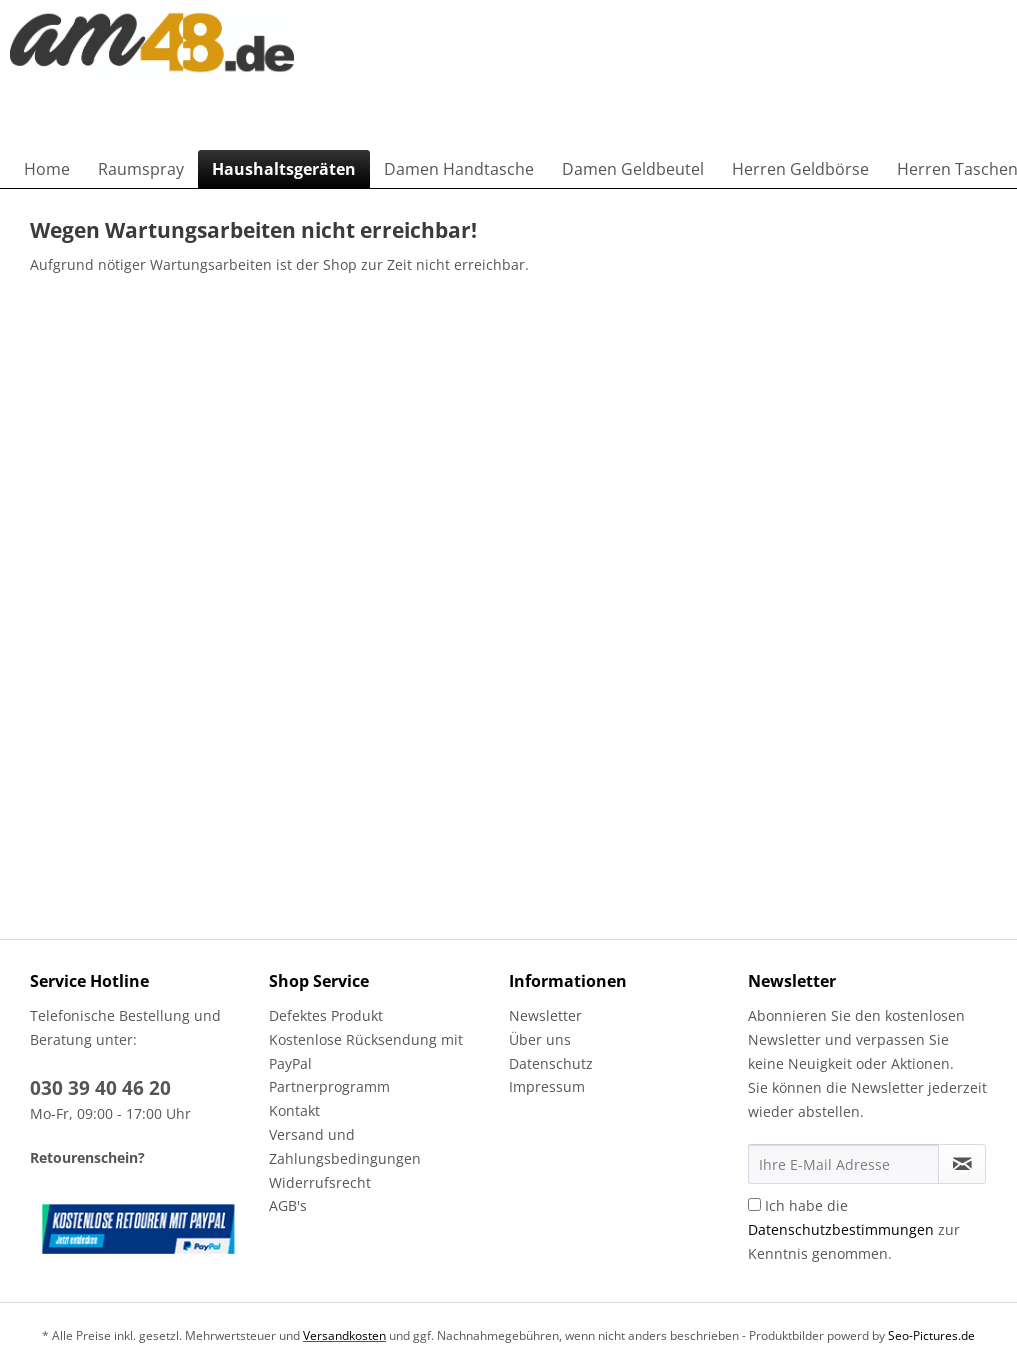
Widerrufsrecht (320, 1182)
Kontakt (294, 1110)
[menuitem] (47, 169)
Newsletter (545, 1015)
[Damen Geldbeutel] (633, 169)
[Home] (47, 169)
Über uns (540, 1039)
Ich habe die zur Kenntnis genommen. (854, 1229)
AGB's (288, 1205)
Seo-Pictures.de (931, 1335)
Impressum (547, 1086)
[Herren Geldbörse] (800, 169)
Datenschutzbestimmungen (841, 1229)
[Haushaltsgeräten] (284, 169)
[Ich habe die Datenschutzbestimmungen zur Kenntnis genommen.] (754, 1204)
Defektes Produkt (326, 1015)
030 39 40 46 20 (100, 1088)
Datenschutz (551, 1063)
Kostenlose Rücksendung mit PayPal (366, 1051)
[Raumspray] (141, 169)
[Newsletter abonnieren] (962, 1164)
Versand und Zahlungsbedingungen (345, 1146)
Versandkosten (344, 1335)
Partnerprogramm (329, 1086)
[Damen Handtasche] (459, 169)
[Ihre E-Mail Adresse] (843, 1164)
